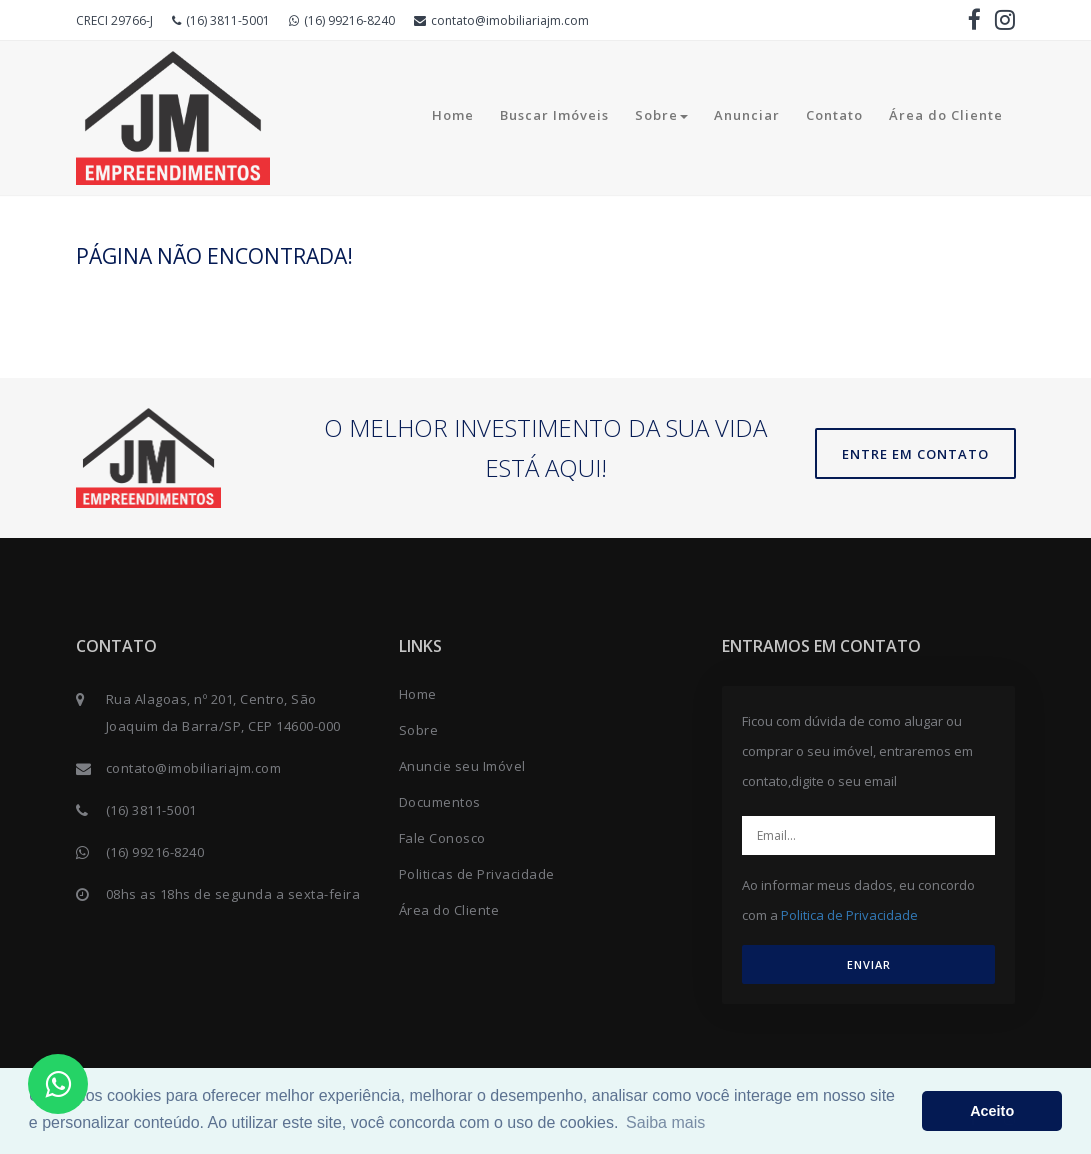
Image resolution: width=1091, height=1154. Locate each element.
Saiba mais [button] (665, 1122)
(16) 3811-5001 (221, 20)
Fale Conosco (442, 838)
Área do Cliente (946, 115)
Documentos (440, 802)
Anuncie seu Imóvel (462, 766)
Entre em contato (915, 454)
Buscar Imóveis (554, 115)
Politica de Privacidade (849, 915)
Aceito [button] (992, 1111)
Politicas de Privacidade (477, 874)
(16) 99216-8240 (342, 20)
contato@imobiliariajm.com (501, 20)
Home (453, 115)
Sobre (661, 115)
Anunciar (747, 115)
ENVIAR (869, 964)
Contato (834, 115)
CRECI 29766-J (114, 20)
